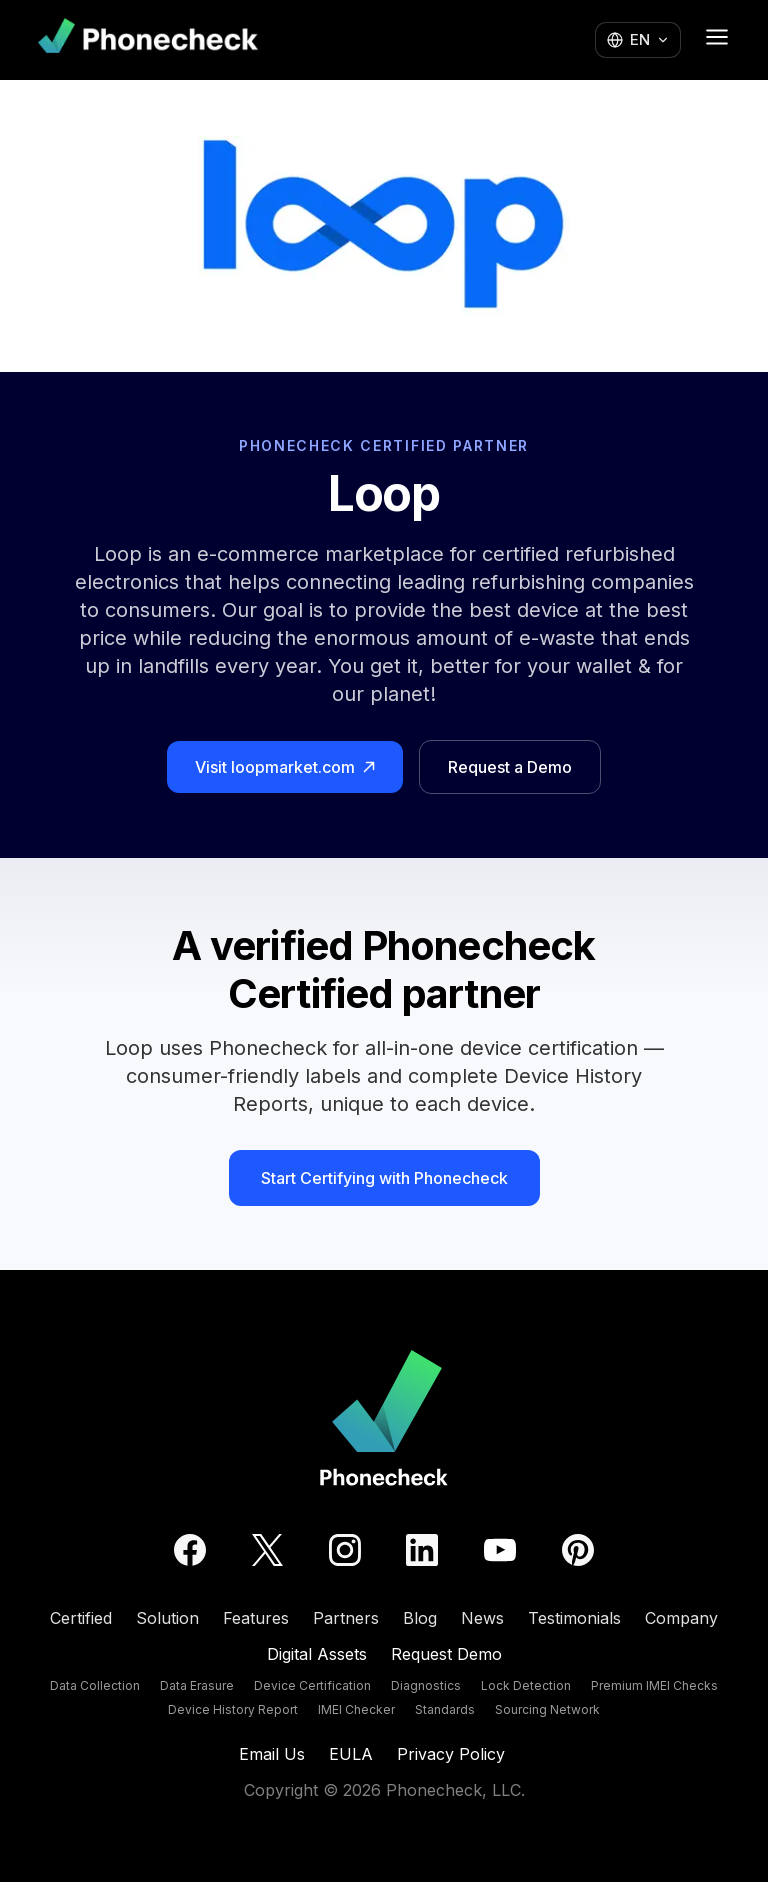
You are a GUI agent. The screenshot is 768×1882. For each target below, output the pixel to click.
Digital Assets (317, 1654)
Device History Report (233, 1709)
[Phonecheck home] (148, 39)
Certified (81, 1618)
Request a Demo (510, 767)
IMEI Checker (356, 1709)
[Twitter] (267, 1550)
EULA (351, 1754)
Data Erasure (197, 1685)
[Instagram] (345, 1550)
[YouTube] (500, 1550)
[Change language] (638, 40)
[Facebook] (190, 1550)
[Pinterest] (578, 1550)
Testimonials (574, 1618)
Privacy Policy (451, 1754)
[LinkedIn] (422, 1550)
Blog (420, 1618)
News (482, 1618)
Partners (346, 1618)
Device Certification (312, 1685)
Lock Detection (526, 1685)
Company (681, 1618)
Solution (167, 1618)
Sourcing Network (547, 1709)
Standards (445, 1709)
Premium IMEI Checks (654, 1685)
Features (256, 1618)
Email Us (272, 1754)
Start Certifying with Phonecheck (384, 1178)
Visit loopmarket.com (285, 767)
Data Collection (95, 1685)
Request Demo (446, 1654)
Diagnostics (426, 1685)
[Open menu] (717, 37)
